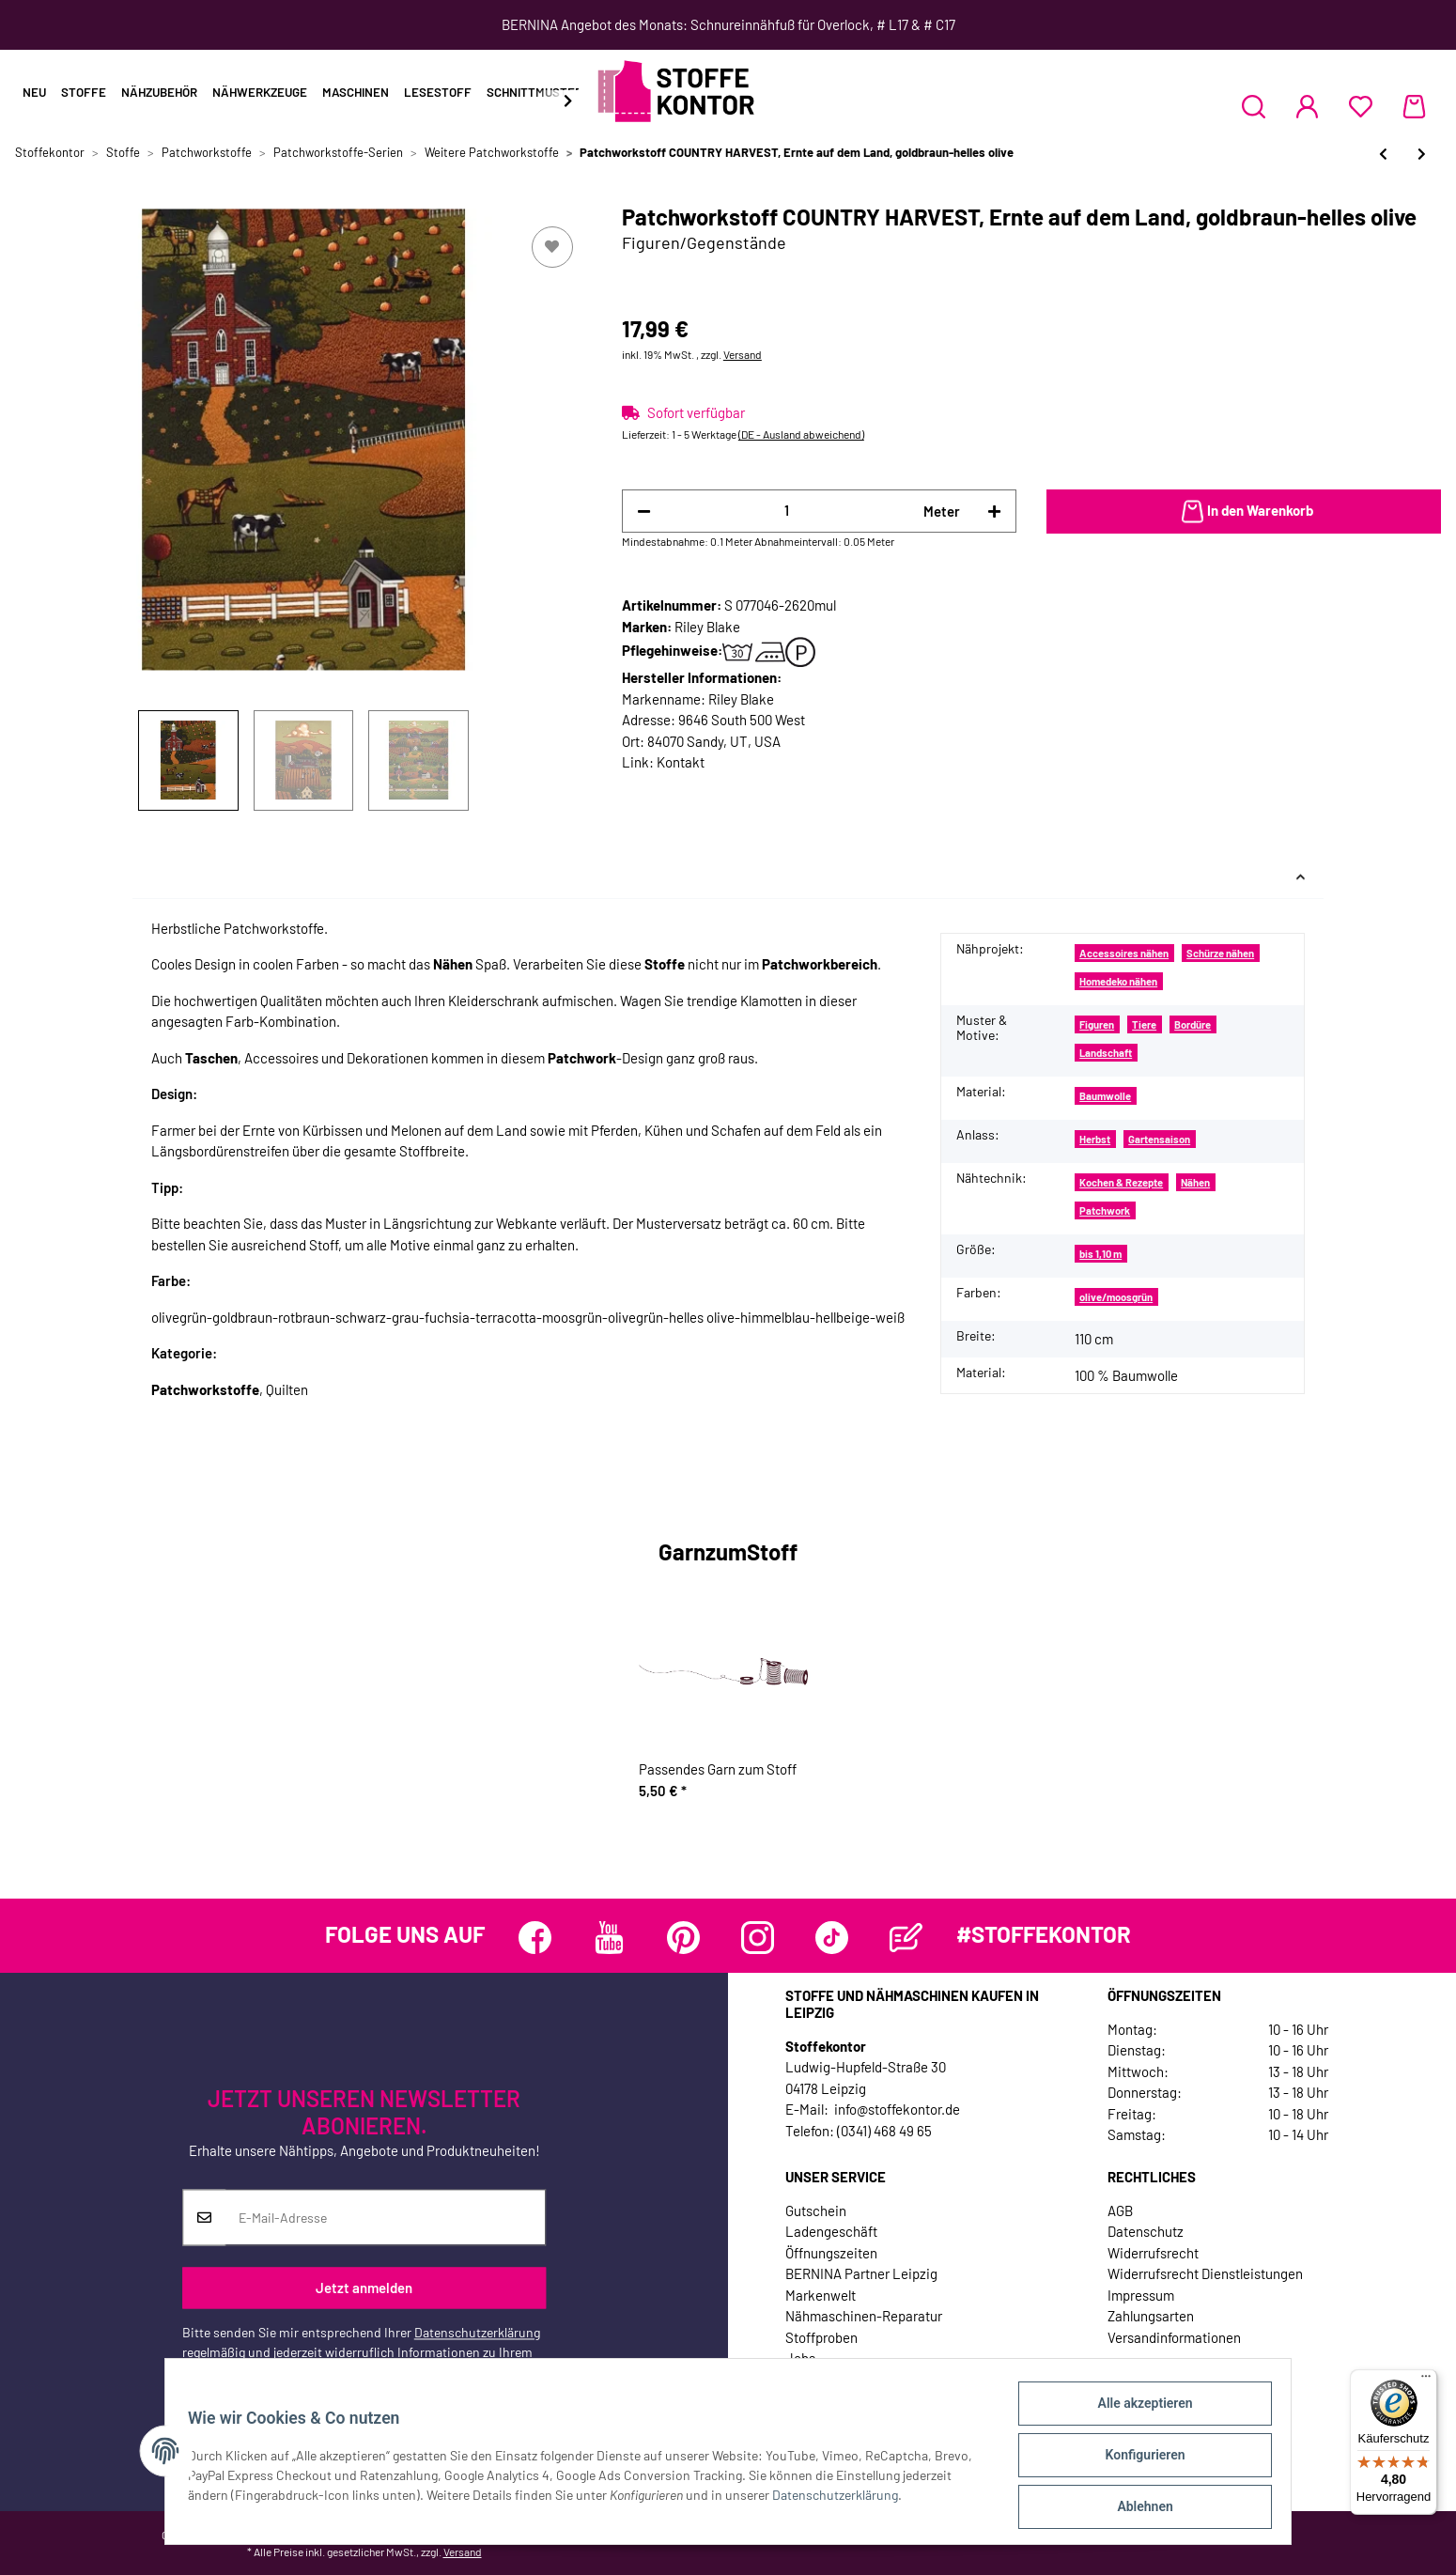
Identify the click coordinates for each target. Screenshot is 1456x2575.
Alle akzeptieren (1137, 2410)
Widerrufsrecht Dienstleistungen (1205, 2273)
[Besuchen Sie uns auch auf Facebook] (535, 1937)
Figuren (1096, 1024)
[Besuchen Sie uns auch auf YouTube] (609, 1937)
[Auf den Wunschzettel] (552, 247)
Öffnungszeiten (831, 2252)
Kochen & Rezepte (1121, 1182)
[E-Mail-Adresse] (386, 2218)
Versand (742, 354)
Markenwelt (820, 2295)
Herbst (1094, 1139)
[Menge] (787, 510)
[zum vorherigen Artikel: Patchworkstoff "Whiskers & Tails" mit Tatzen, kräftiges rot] (1383, 153)
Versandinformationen (1174, 2337)
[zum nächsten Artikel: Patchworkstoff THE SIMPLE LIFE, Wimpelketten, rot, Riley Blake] (1421, 153)
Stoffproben (821, 2337)
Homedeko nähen (1118, 981)
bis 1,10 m (1100, 1254)
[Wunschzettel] (1360, 106)
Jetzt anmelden (364, 2287)
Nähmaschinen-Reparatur (863, 2315)
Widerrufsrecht (1153, 2252)
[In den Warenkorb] (1243, 512)
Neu (34, 92)
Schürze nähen (1220, 953)
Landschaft (1105, 1053)
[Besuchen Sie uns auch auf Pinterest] (683, 1937)
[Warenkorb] (1414, 106)
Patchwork (1104, 1210)
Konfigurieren (1137, 2459)
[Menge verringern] (644, 511)
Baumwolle (1105, 1096)
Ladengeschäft (831, 2231)
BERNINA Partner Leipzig (861, 2273)
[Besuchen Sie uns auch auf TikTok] (832, 1937)
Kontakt (681, 761)
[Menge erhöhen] (994, 511)
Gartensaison (1159, 1139)
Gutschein (815, 2210)
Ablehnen (1137, 2508)
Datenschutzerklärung (477, 2333)
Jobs (800, 2358)
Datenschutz (1145, 2231)
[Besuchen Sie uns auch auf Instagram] (758, 1937)
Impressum (1140, 2295)
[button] (1253, 106)
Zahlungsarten (1150, 2315)
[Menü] (1426, 2380)
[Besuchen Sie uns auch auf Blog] (906, 1937)
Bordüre (1192, 1024)
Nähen (1195, 1182)
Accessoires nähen (1124, 953)
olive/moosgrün (1116, 1297)
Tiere (1144, 1024)
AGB (1120, 2210)
